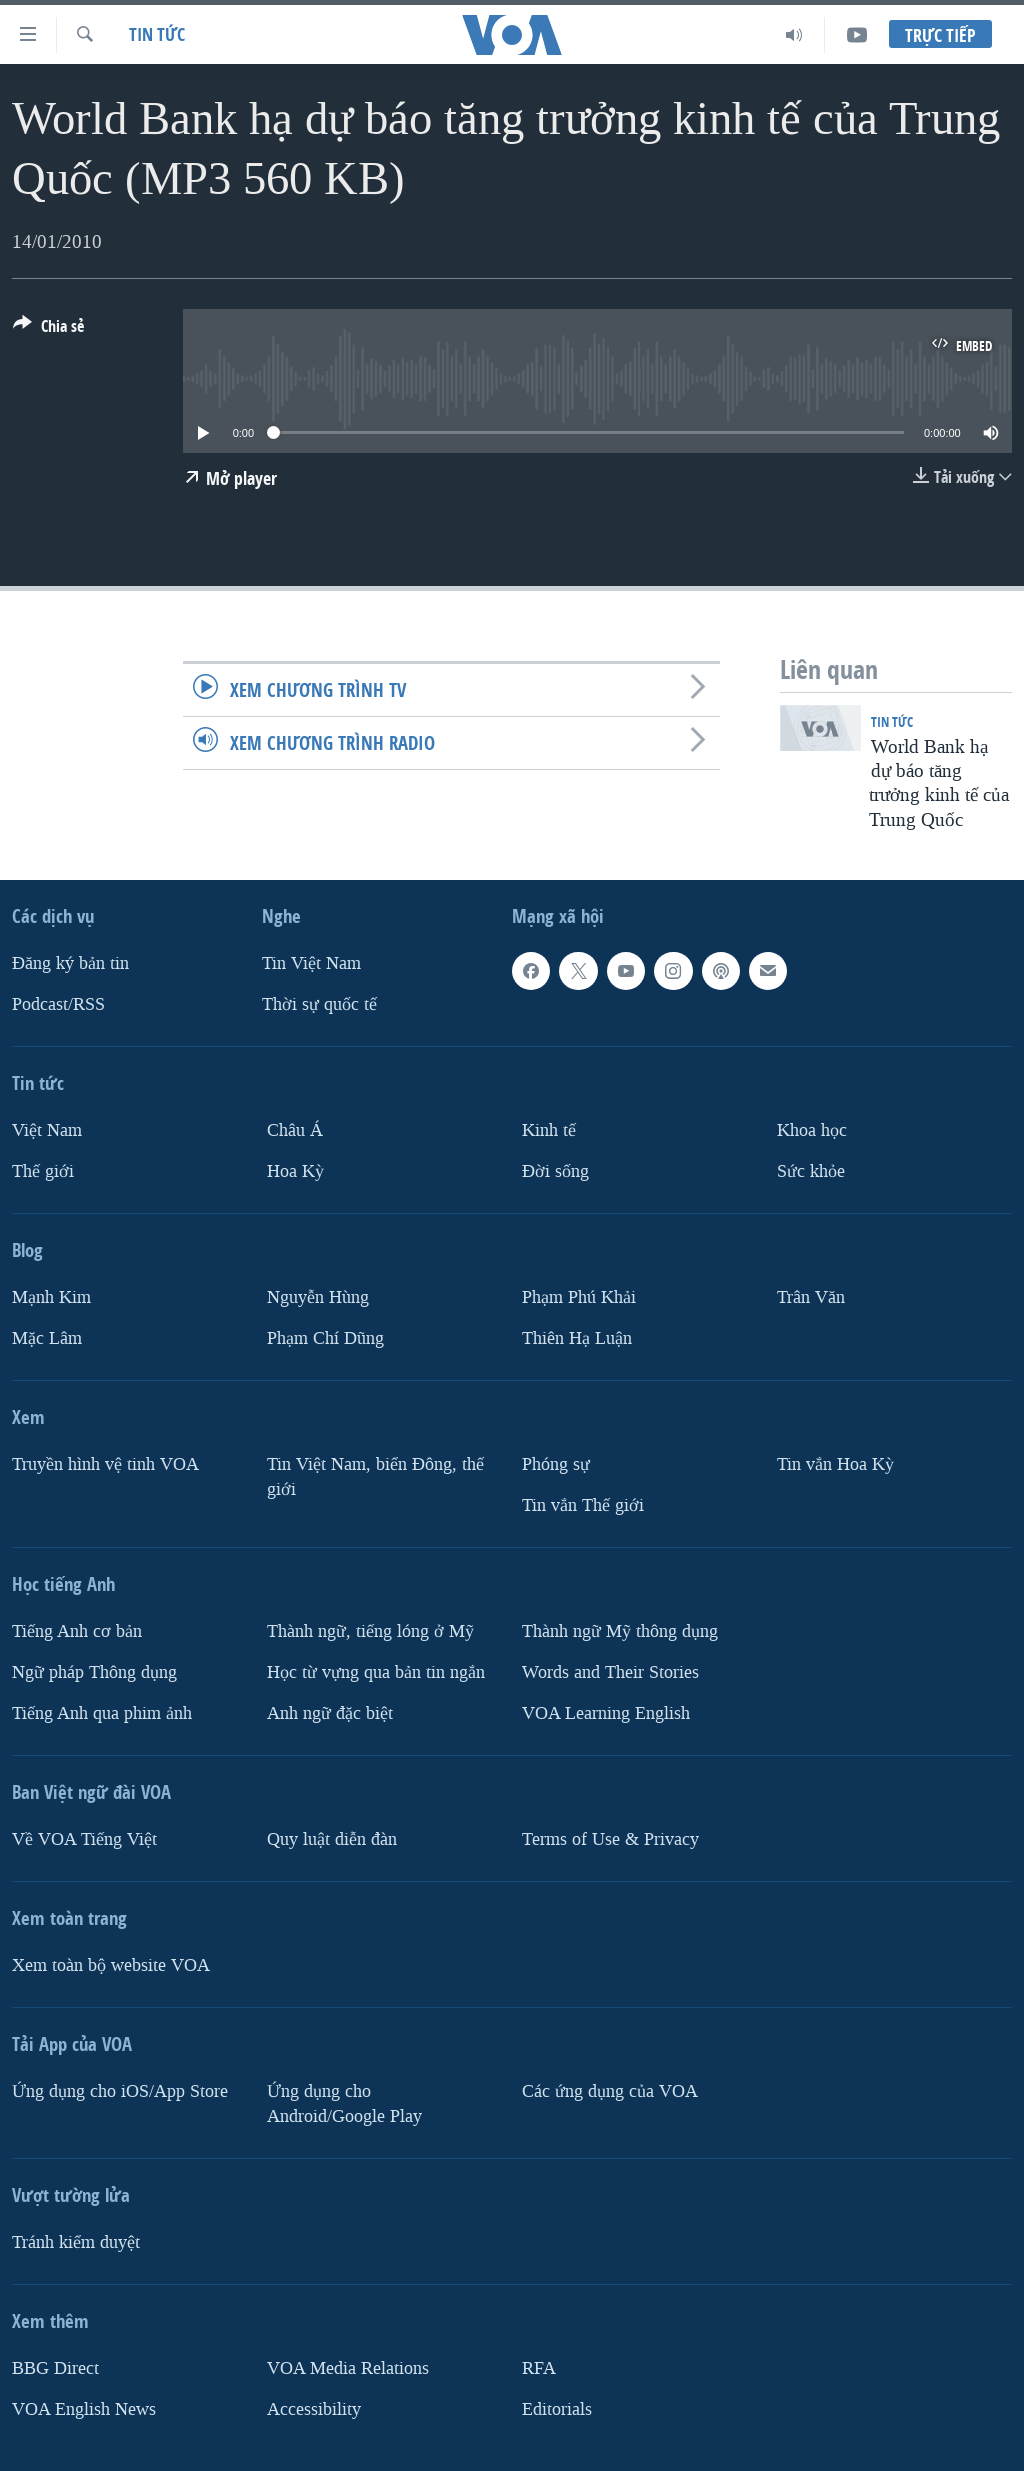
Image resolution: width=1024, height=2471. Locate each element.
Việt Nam (47, 1130)
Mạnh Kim (51, 1297)
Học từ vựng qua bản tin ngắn (376, 1672)
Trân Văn (811, 1297)
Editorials (557, 2409)
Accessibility (314, 2409)
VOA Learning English (606, 1713)
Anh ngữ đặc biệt (330, 1713)
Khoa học (812, 1130)
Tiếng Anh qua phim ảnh (102, 1713)
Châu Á (295, 1130)
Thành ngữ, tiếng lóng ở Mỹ (370, 1631)
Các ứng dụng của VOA (610, 2091)
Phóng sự (556, 1464)
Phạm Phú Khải (579, 1297)
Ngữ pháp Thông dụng (94, 1672)
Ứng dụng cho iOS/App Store (120, 2091)
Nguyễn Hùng (318, 1297)
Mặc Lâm (47, 1338)
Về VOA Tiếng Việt (84, 1839)
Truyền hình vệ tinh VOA (105, 1464)
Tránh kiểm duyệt (76, 2242)
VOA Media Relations (348, 2368)
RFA (539, 2368)
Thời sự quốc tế (319, 1004)
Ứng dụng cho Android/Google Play (344, 2104)
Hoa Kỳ (295, 1171)
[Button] (48, 330)
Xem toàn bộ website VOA (111, 1965)
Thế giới (43, 1171)
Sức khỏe (811, 1171)
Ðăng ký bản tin (70, 963)
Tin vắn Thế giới (583, 1505)
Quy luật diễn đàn (332, 1839)
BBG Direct (55, 2368)
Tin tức (157, 34)
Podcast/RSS (58, 1004)
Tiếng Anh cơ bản (77, 1631)
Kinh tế (549, 1130)
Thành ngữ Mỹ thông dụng (620, 1631)
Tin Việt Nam (311, 963)
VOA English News (84, 2409)
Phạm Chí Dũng (325, 1338)
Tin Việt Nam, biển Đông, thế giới (375, 1477)
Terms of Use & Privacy (610, 1839)
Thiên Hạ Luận (577, 1338)
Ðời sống (555, 1171)
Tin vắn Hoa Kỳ (835, 1464)
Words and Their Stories (610, 1672)
